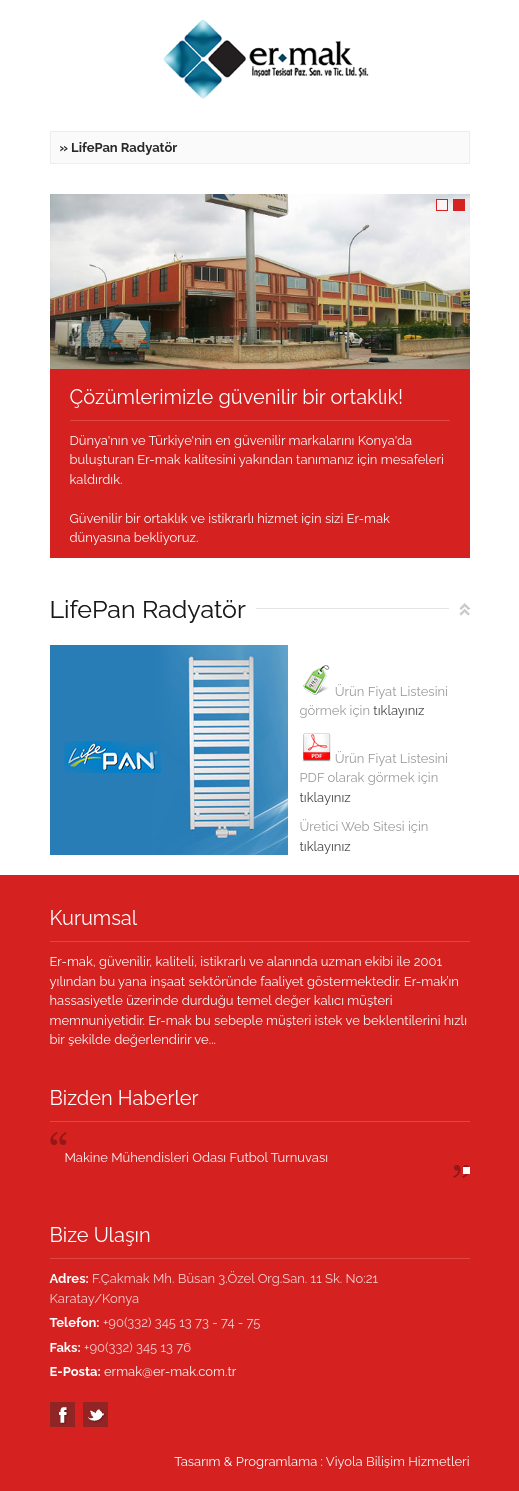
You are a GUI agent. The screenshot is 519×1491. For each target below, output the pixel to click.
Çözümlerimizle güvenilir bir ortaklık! (237, 397)
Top (464, 609)
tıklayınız (398, 710)
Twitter (95, 1414)
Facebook (62, 1414)
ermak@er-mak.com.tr (170, 1371)
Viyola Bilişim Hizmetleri (398, 1461)
